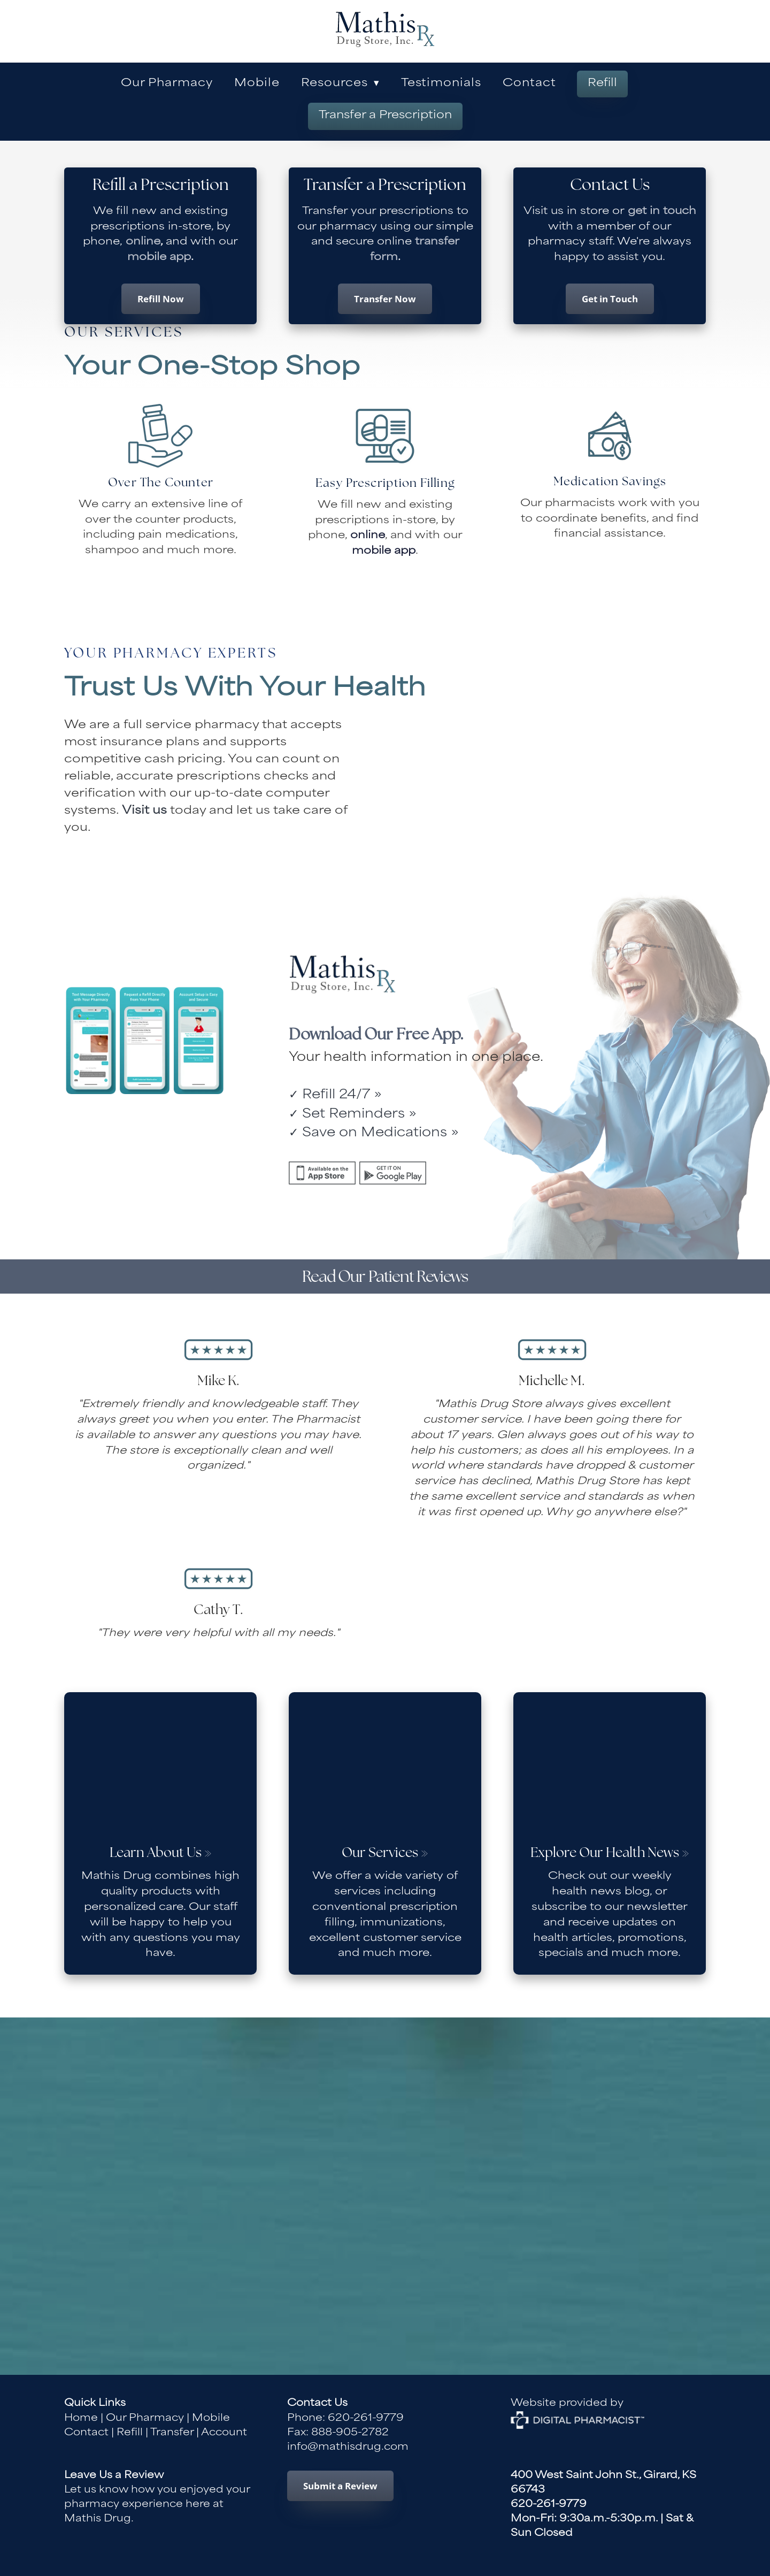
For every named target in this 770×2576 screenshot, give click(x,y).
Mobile (257, 84)
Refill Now (160, 298)
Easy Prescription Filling (385, 484)
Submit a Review (340, 2486)
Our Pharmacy (167, 84)
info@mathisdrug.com (348, 2447)
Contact (529, 84)
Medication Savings (609, 482)
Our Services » (385, 1853)
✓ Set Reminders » (353, 1115)
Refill (602, 84)
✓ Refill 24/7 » (335, 1095)
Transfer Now (385, 298)
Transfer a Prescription (385, 116)
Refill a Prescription (161, 186)
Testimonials (441, 84)
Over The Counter (160, 483)
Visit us (144, 811)
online (141, 242)
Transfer (172, 2432)
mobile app (159, 258)
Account (224, 2432)
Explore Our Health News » (609, 1853)
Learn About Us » (161, 1853)
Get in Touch (610, 298)
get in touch (662, 212)
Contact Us (610, 186)
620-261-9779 (366, 2418)
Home (81, 2418)
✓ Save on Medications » (374, 1133)
